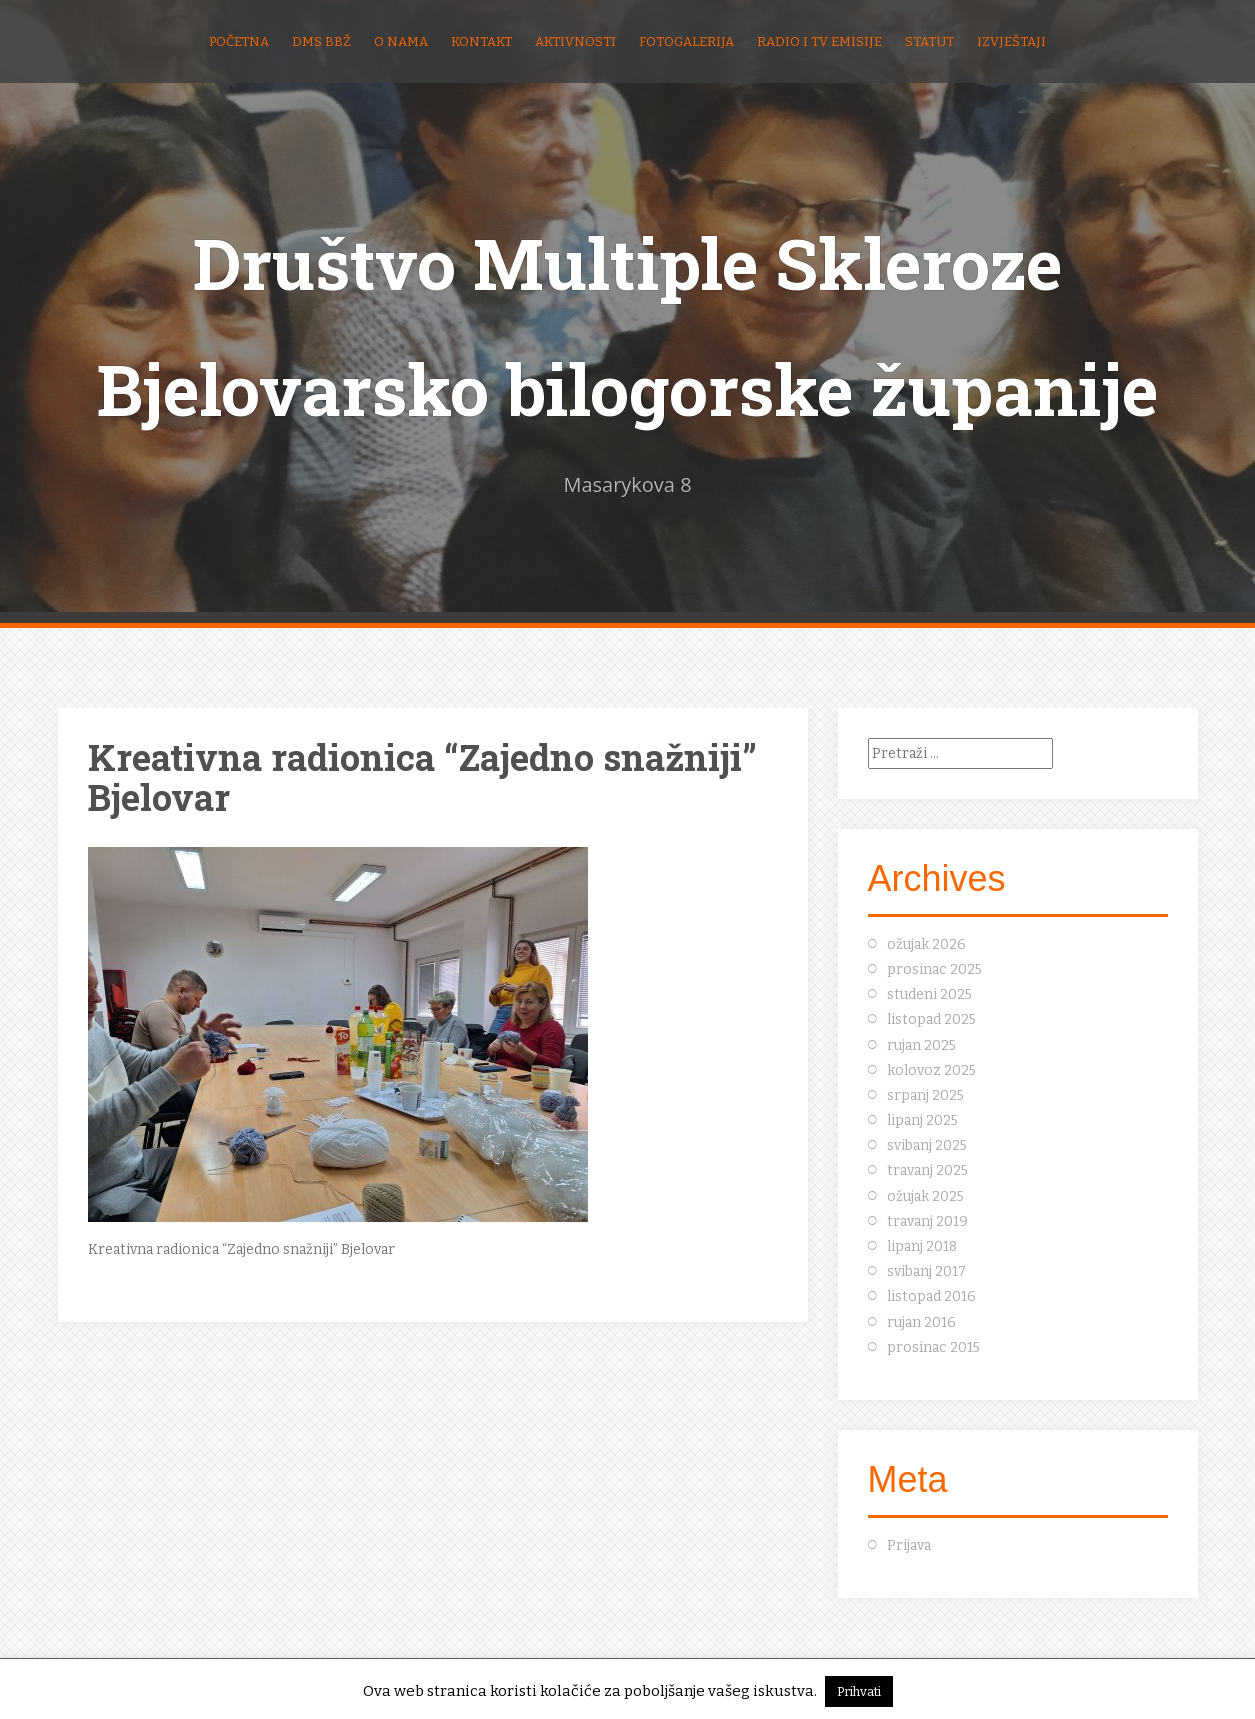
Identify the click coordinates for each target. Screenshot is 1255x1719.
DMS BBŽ (321, 41)
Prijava (909, 1545)
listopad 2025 (931, 1019)
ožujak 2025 (925, 1196)
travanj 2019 (927, 1221)
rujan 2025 (921, 1045)
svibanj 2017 (926, 1271)
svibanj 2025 (927, 1145)
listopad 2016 (931, 1296)
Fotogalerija (686, 41)
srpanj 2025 (925, 1095)
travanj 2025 (927, 1170)
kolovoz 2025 (931, 1070)
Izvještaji (1011, 41)
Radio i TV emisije (819, 41)
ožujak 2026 (926, 944)
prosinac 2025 (934, 969)
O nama (401, 41)
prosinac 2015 (933, 1347)
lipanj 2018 (922, 1246)
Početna (239, 41)
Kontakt (481, 41)
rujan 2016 (921, 1322)
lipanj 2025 (922, 1120)
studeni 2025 (929, 994)
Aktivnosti (575, 41)
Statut (929, 41)
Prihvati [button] (859, 1691)
